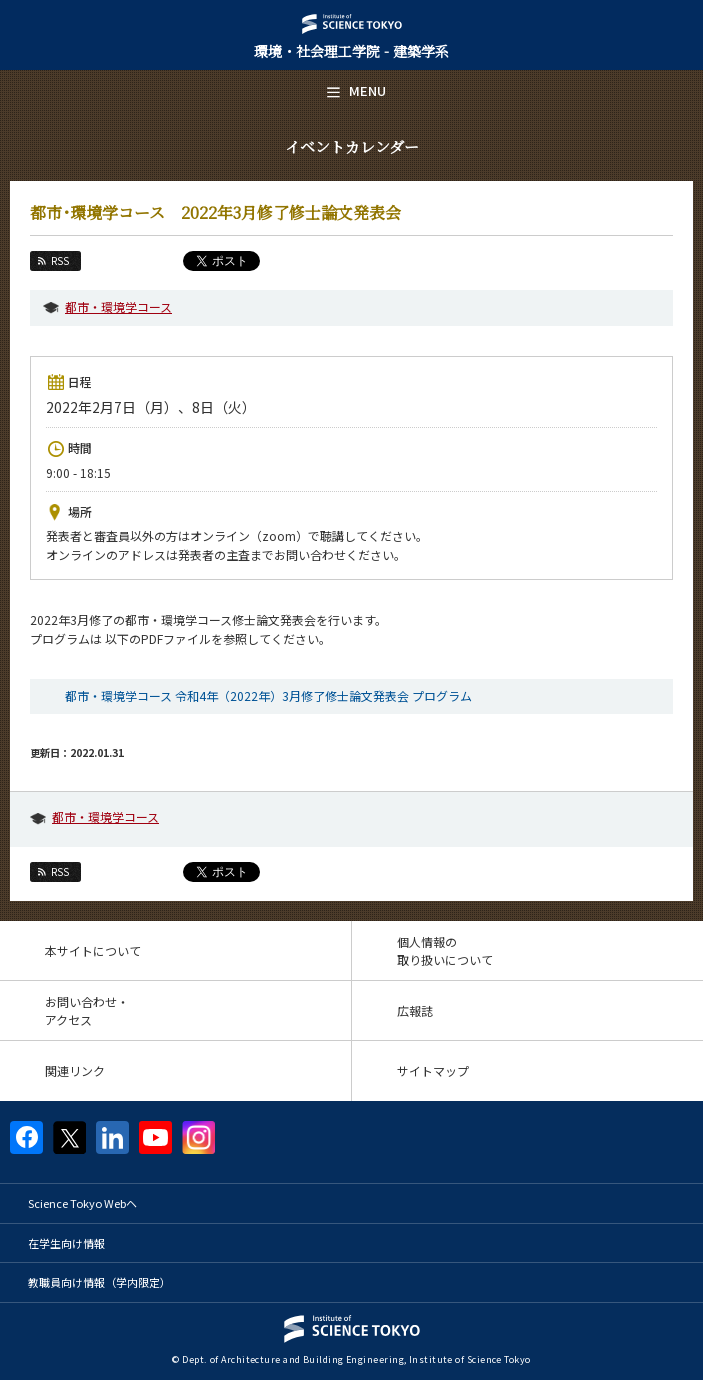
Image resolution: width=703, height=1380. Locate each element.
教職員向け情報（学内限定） (99, 1282)
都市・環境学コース (118, 306)
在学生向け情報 (66, 1243)
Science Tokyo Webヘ (82, 1203)
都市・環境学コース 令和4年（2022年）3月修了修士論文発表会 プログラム (268, 695)
